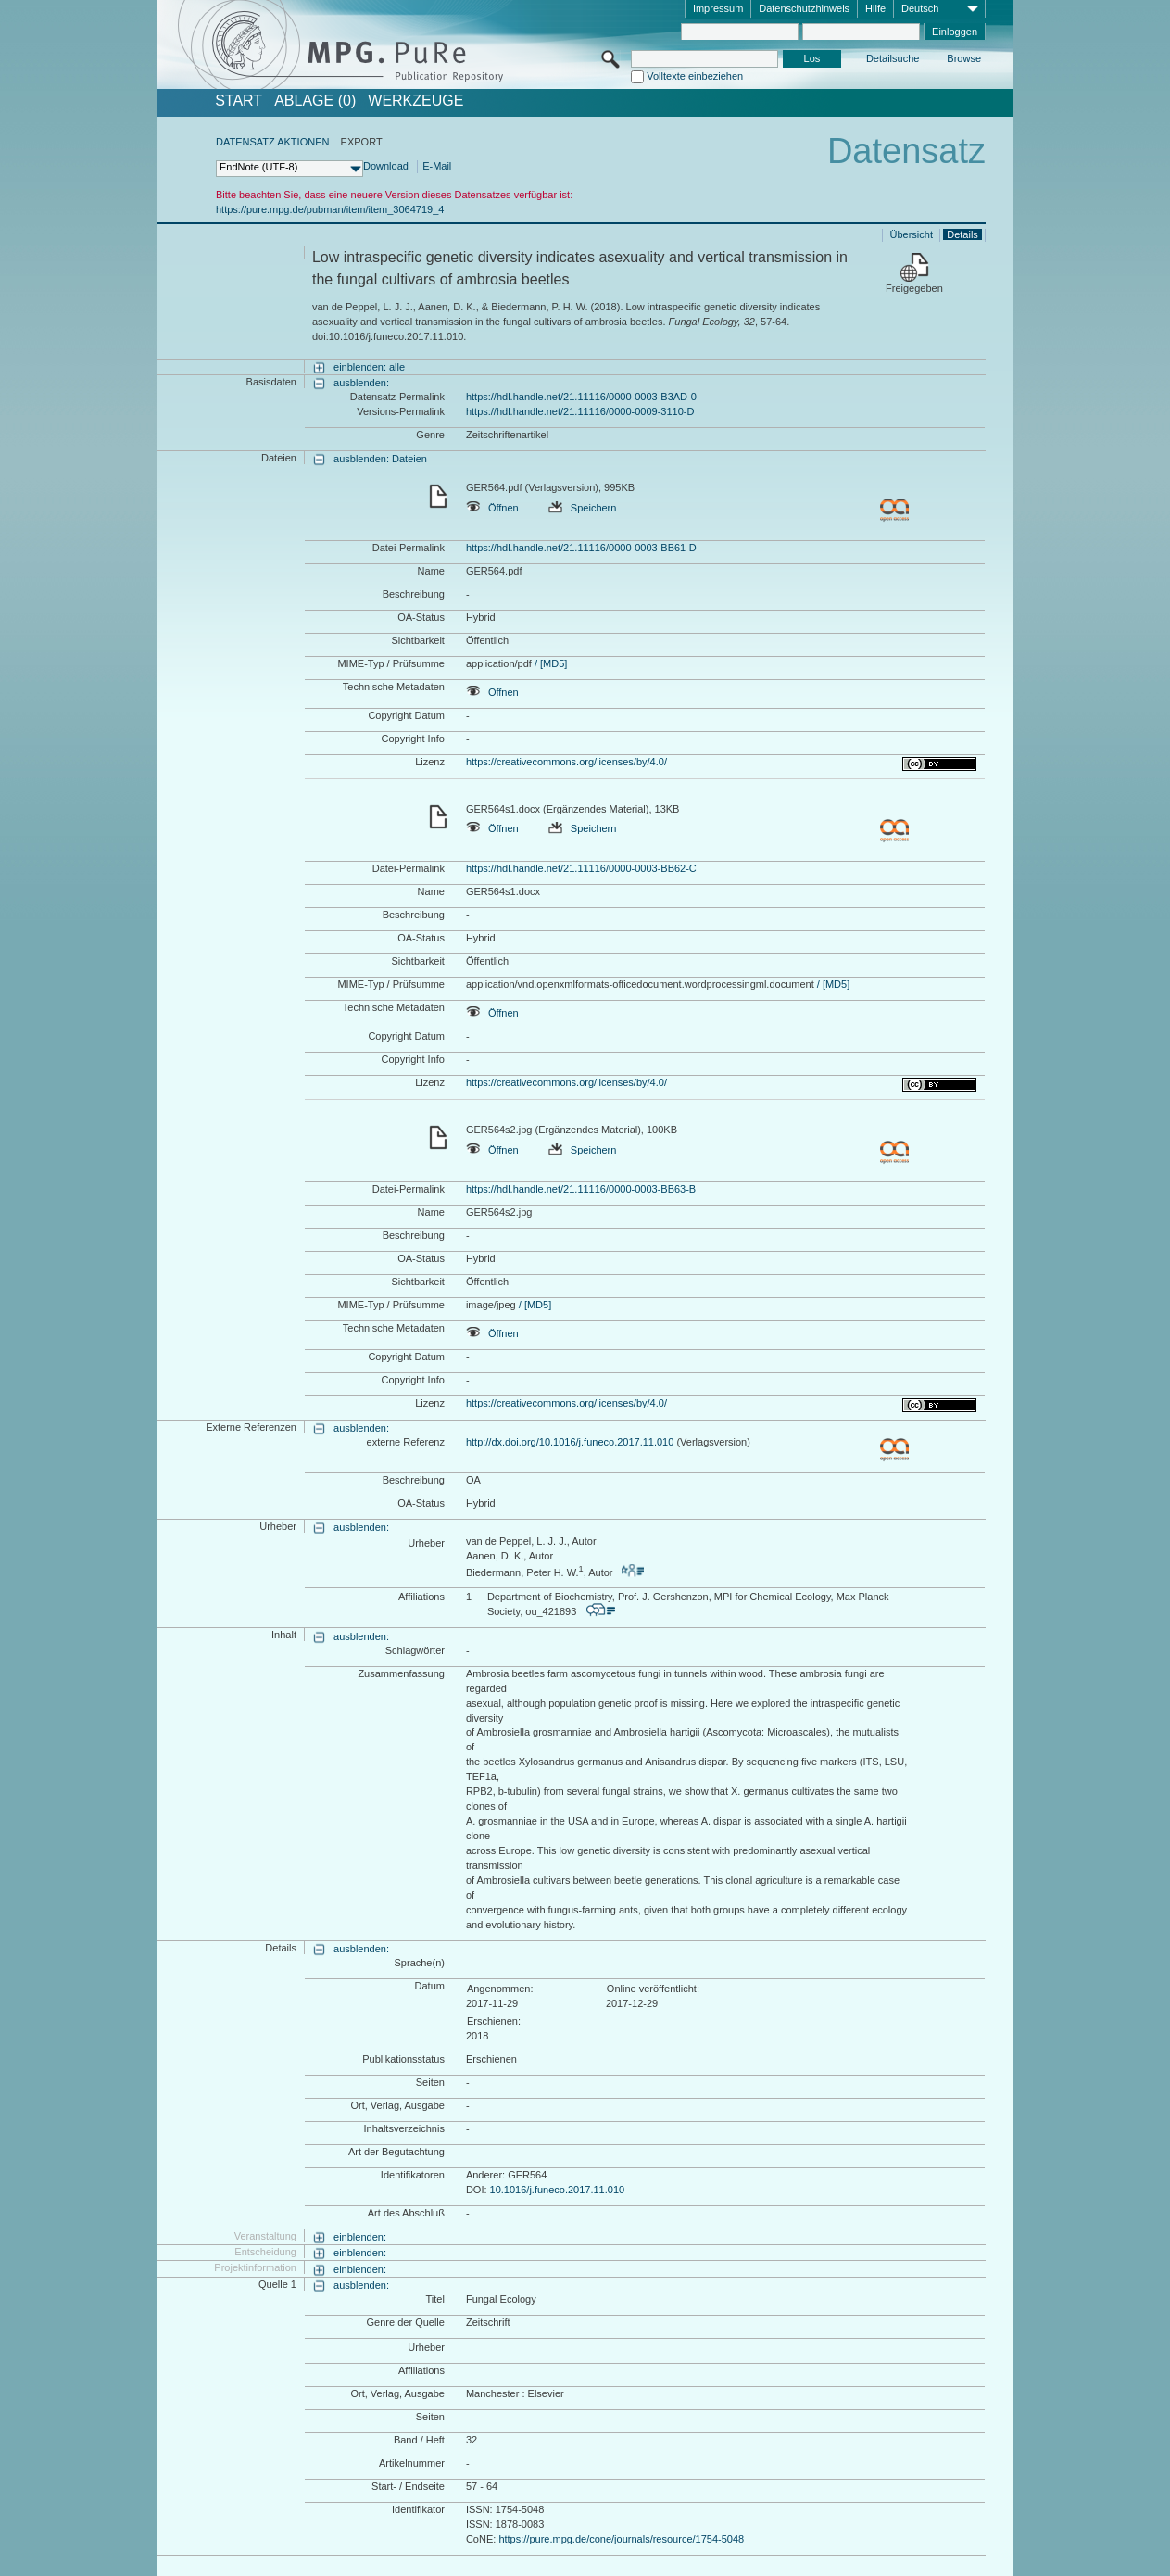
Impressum (718, 8)
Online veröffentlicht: (653, 1988)
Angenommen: (500, 1988)
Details (962, 234)
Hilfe (875, 8)
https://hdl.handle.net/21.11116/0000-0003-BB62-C (581, 868)
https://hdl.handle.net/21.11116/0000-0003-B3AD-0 (581, 396)
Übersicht (911, 234)
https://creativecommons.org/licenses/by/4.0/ (566, 761)
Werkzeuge (415, 101)
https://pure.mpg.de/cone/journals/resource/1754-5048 (621, 2538)
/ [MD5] (550, 663)
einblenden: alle (369, 367)
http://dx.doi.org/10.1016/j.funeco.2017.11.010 (569, 1441)
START (238, 101)
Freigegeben (914, 288)
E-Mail (436, 165)
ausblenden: (361, 382)
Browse (964, 58)
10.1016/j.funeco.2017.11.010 (557, 2189)
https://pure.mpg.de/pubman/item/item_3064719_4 (330, 209)
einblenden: (359, 2236)
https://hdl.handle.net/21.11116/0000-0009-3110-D (580, 411)
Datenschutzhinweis (804, 8)
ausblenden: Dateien (380, 458)
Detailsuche (892, 58)
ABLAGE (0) (315, 101)
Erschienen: (494, 2021)
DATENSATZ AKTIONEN (272, 141)
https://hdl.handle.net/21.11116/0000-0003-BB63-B (581, 1188)
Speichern (582, 507)
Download (386, 165)
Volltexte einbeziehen (695, 76)
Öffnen (492, 507)
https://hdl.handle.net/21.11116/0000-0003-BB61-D (581, 547)
